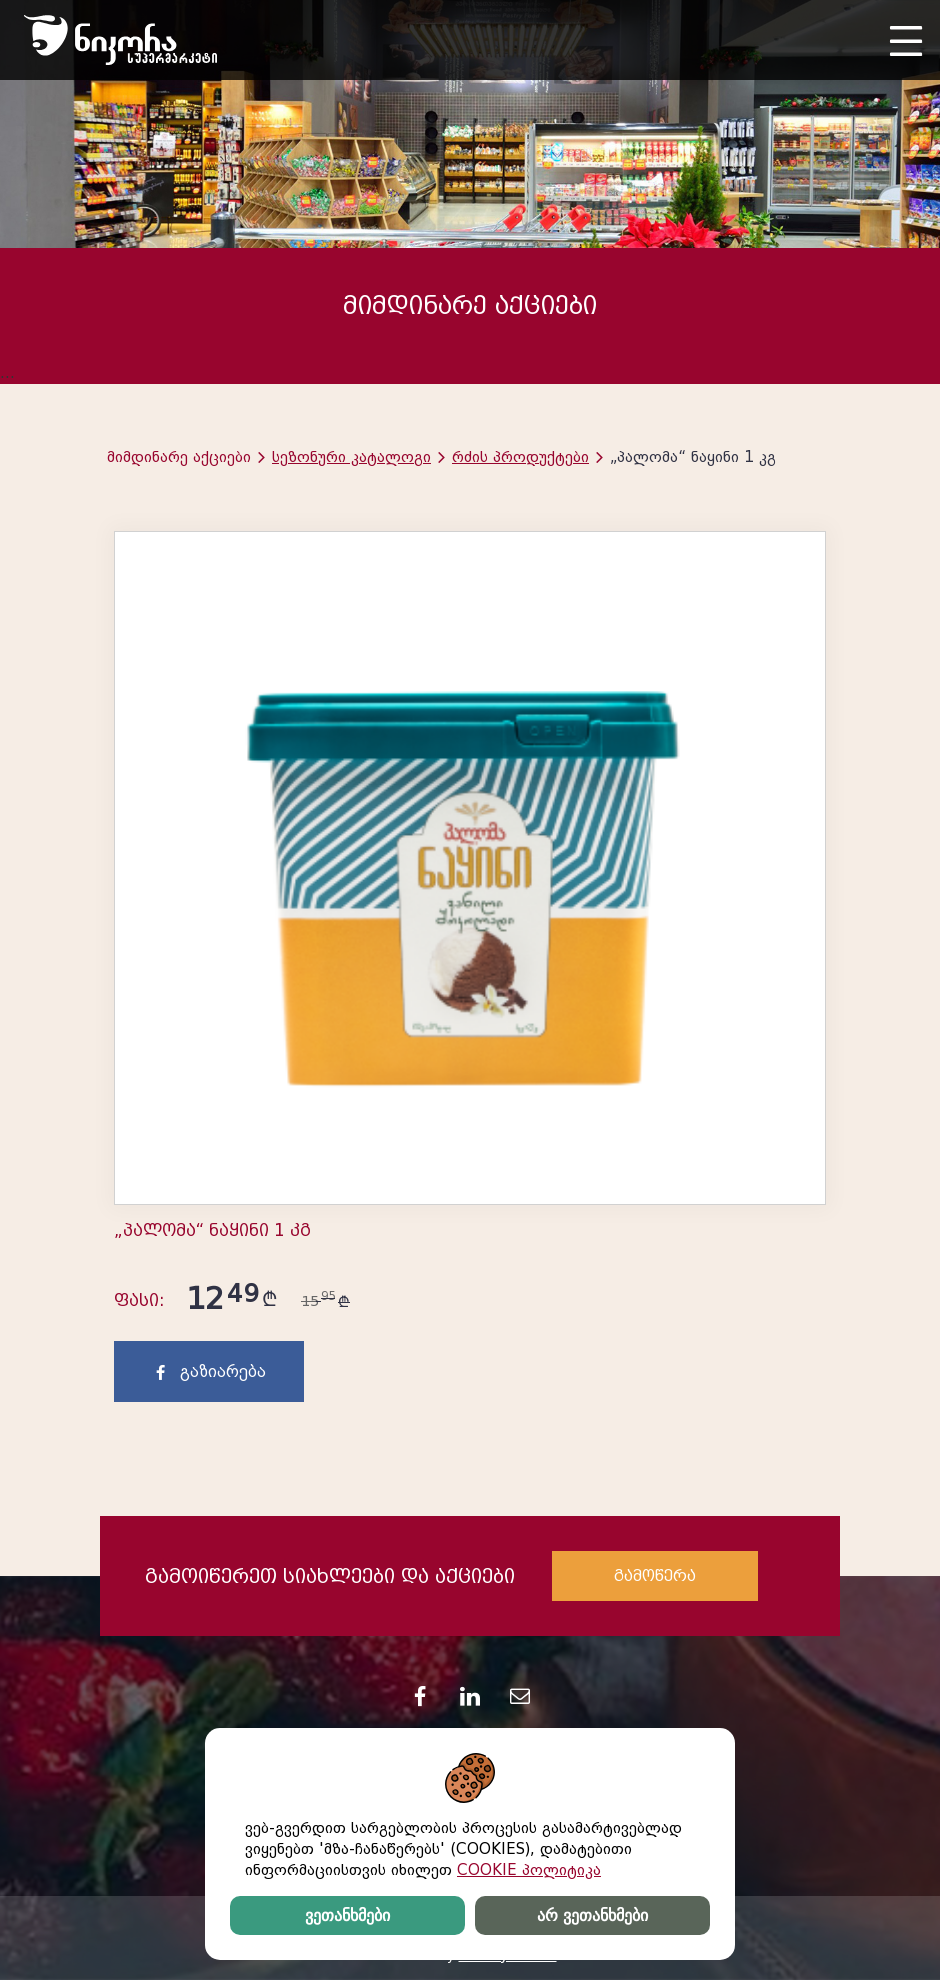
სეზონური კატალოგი (351, 457)
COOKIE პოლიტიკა (529, 1870)
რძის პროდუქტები (520, 457)
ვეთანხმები (347, 1915)
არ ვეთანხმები (592, 1915)
